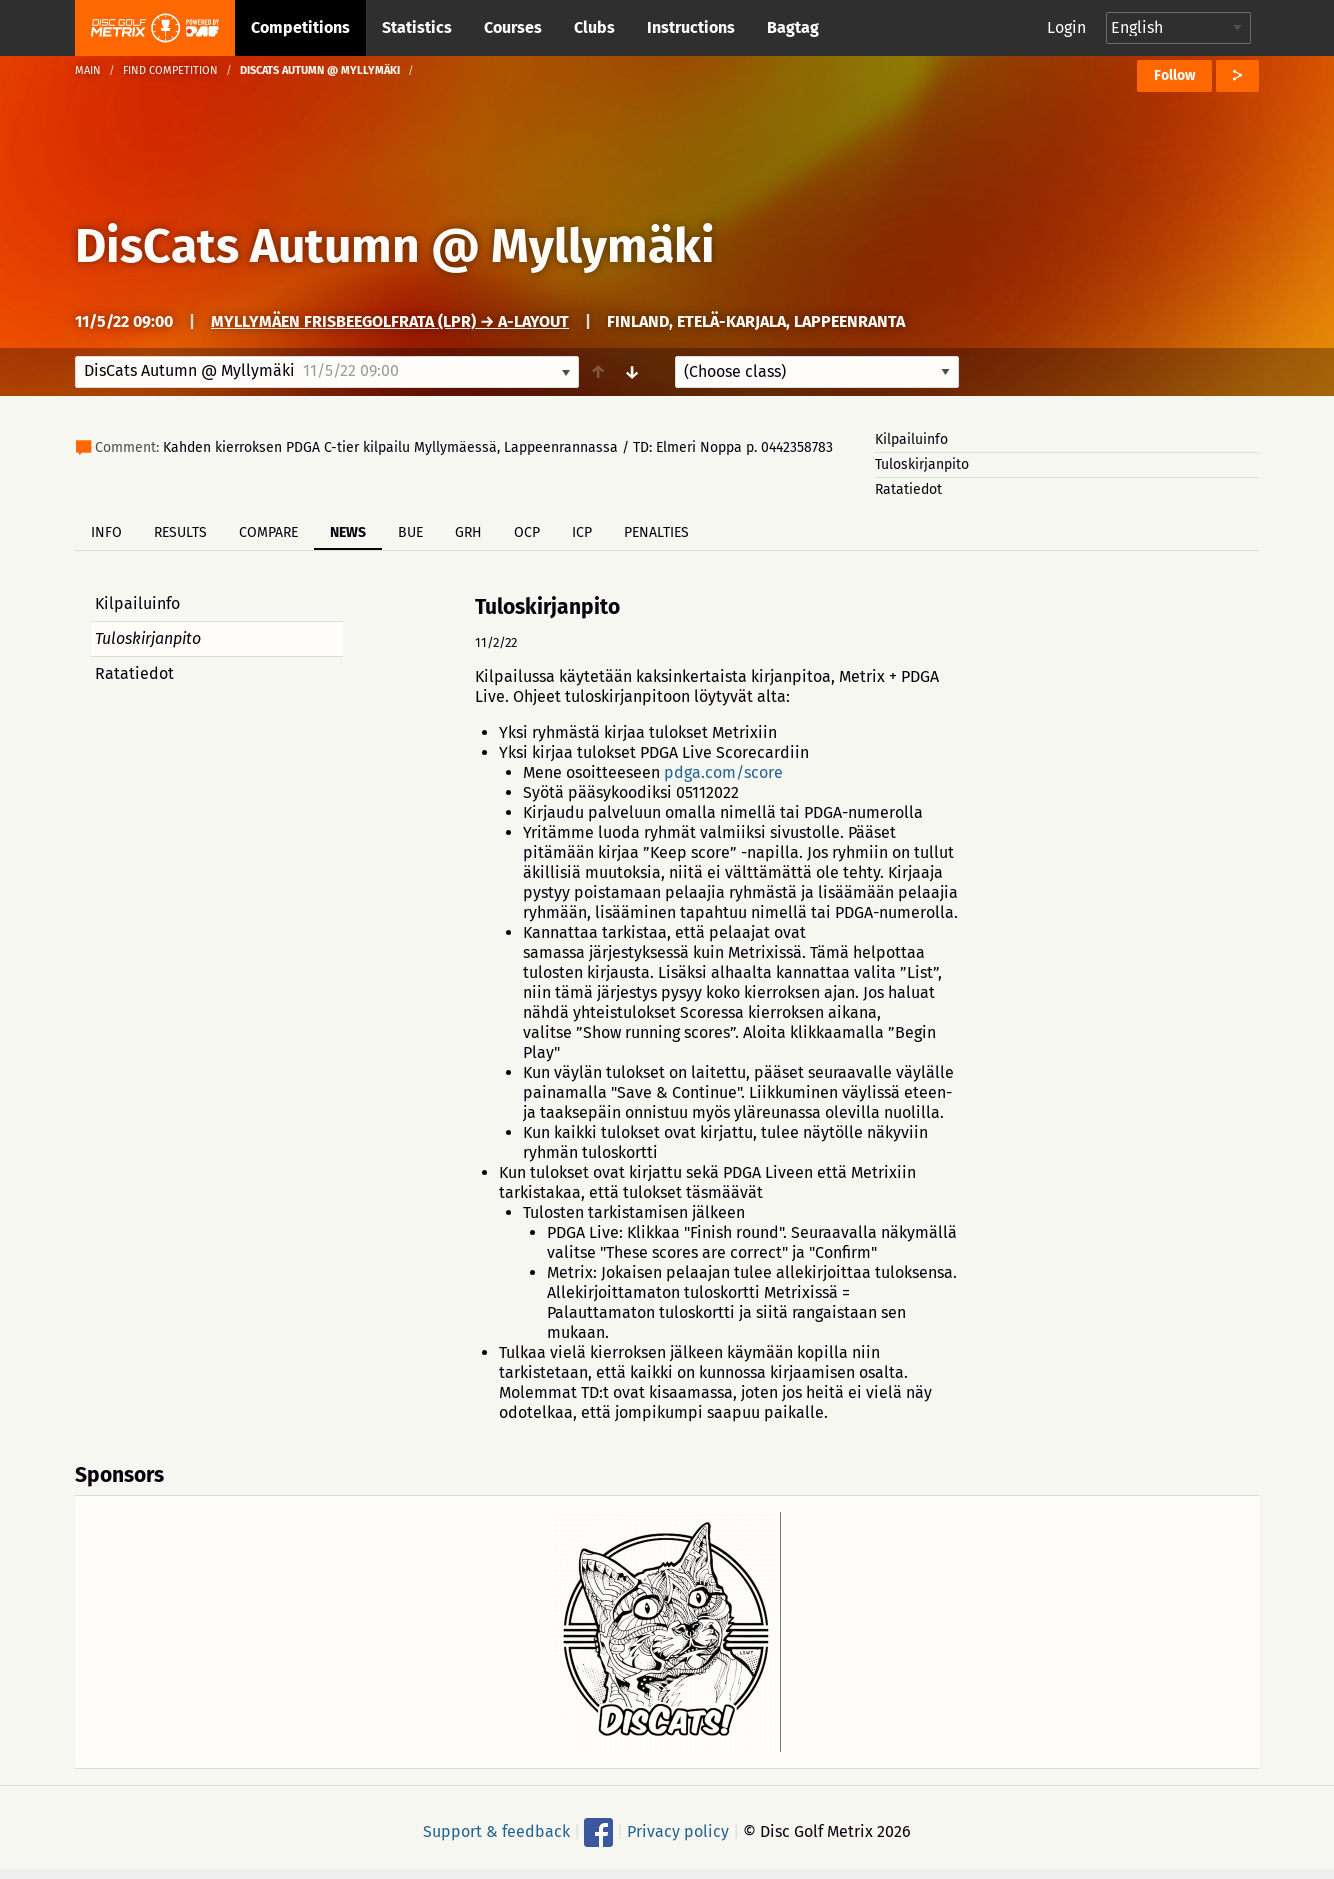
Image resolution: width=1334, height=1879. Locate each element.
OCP (527, 532)
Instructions (691, 27)
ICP (582, 532)
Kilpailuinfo (911, 439)
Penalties (656, 532)
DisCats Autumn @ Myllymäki (395, 246)
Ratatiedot (908, 489)
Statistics (417, 27)
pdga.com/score (723, 772)
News (348, 532)
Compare (268, 532)
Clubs (594, 27)
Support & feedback (496, 1831)
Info (106, 532)
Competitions (300, 27)
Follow (1174, 75)
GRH (468, 532)
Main (88, 70)
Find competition (170, 70)
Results (180, 532)
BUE (410, 532)
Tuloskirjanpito (922, 464)
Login (1066, 27)
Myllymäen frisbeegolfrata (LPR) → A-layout (390, 321)
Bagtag (793, 27)
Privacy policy (678, 1831)
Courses (513, 27)
